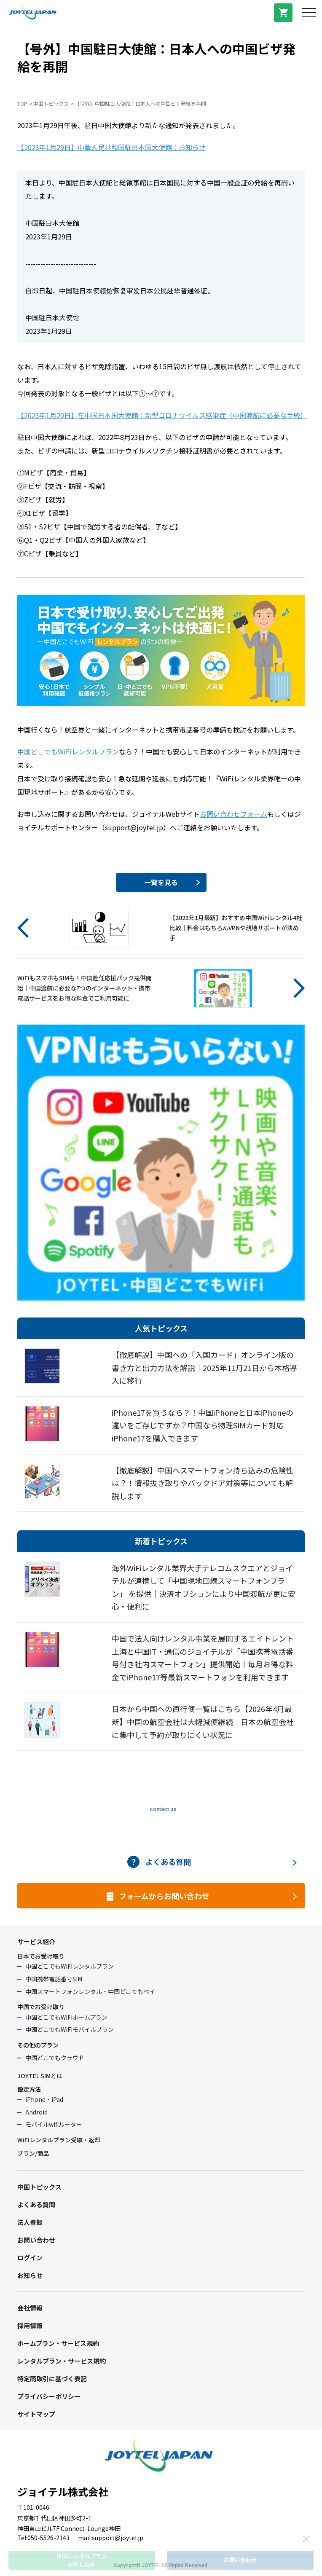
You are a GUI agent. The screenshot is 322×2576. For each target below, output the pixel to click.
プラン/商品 (33, 2153)
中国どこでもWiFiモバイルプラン (69, 2029)
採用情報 (30, 2325)
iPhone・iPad (44, 2099)
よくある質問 (36, 2204)
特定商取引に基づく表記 (52, 2378)
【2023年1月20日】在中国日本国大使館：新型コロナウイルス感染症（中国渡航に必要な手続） (162, 415)
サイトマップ (36, 2414)
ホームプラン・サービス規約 (58, 2343)
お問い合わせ (36, 2239)
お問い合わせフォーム (233, 814)
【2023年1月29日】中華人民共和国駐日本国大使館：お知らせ (111, 147)
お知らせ (30, 2275)
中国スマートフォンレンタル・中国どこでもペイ (90, 1991)
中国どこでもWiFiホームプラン (66, 2017)
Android (36, 2112)
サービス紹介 (36, 1941)
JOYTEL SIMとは (39, 2076)
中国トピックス (51, 103)
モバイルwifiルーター (53, 2124)
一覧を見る (161, 882)
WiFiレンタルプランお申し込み (81, 2560)
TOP (22, 103)
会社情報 (30, 2307)
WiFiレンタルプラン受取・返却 (58, 2140)
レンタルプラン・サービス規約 (61, 2360)
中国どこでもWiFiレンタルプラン (68, 751)
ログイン (30, 2257)
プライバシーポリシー (48, 2396)
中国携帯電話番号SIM (53, 1979)
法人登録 (30, 2222)
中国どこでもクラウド (54, 2057)
